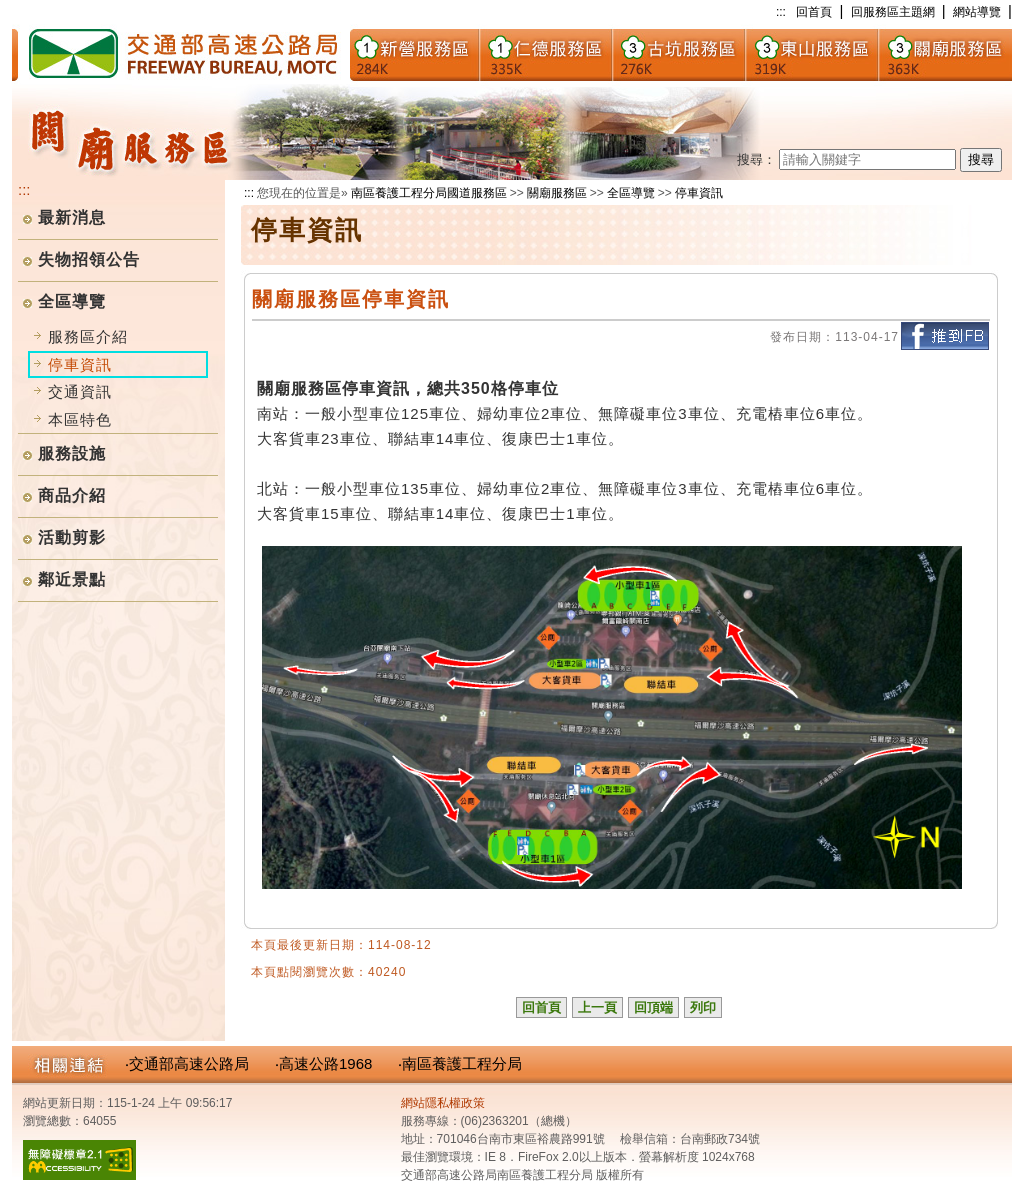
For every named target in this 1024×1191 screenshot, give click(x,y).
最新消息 (72, 217)
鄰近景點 (72, 579)
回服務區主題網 (893, 12)
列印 (703, 1007)
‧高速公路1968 (323, 1063)
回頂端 (653, 1007)
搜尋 (981, 159)
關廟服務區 (557, 193)
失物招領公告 (89, 259)
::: (781, 12)
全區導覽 (72, 301)
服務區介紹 (88, 336)
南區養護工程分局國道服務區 (429, 193)
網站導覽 (977, 12)
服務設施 (72, 453)
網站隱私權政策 (443, 1103)
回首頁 (814, 12)
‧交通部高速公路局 (187, 1063)
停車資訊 (699, 193)
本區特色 (80, 419)
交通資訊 (80, 391)
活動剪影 (72, 537)
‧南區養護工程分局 (460, 1063)
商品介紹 (72, 495)
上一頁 (597, 1007)
